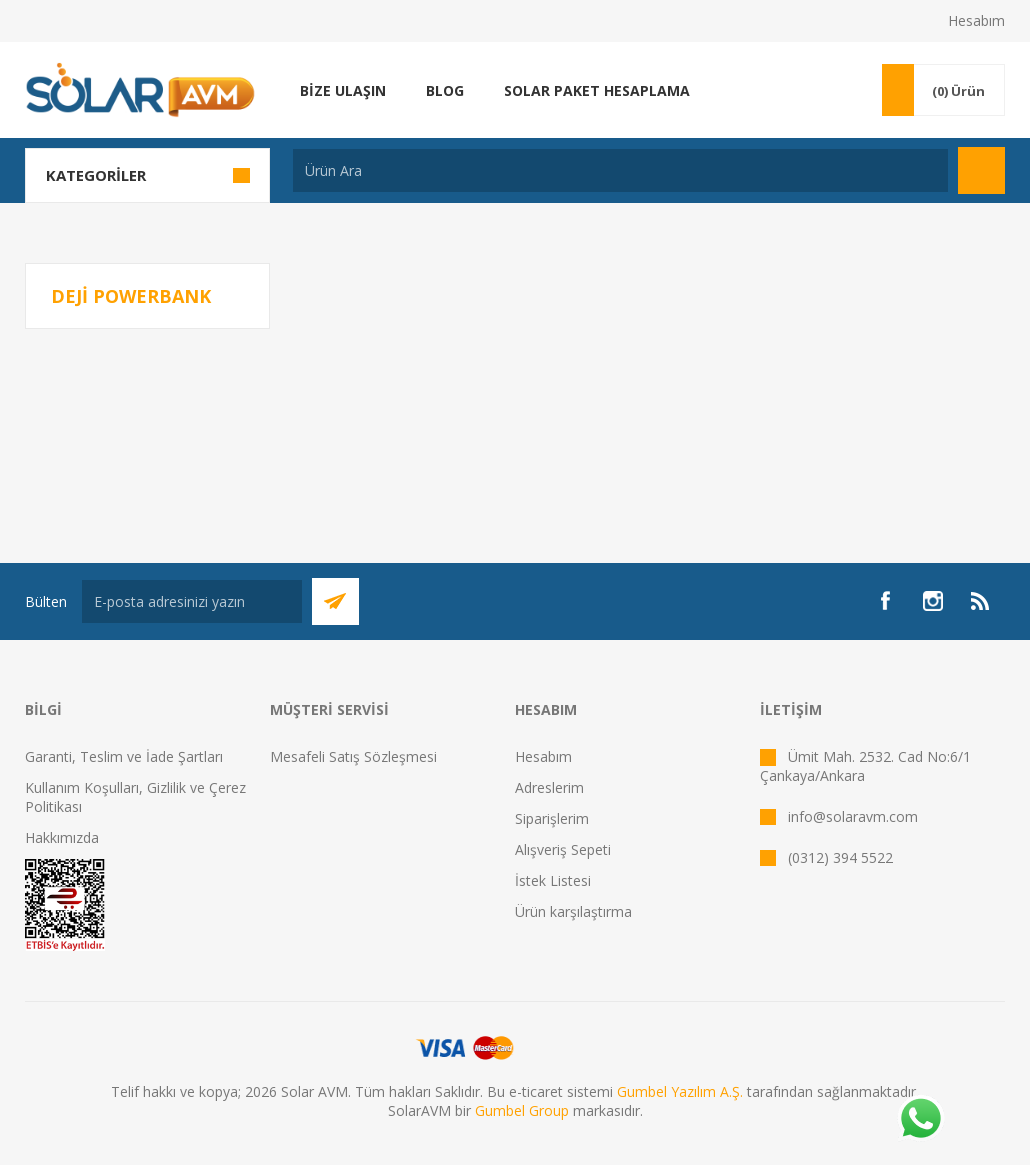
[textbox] (620, 170)
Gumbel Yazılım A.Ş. (680, 1091)
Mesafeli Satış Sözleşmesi (353, 756)
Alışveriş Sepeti (563, 849)
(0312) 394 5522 (840, 857)
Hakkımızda (62, 837)
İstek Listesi (553, 880)
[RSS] (981, 601)
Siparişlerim (552, 818)
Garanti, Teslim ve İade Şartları (124, 756)
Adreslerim (549, 787)
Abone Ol (335, 601)
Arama (981, 170)
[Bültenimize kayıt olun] (192, 601)
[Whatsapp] (920, 1120)
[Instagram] (933, 601)
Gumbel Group (522, 1110)
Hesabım (976, 20)
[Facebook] (885, 601)
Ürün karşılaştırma (573, 911)
